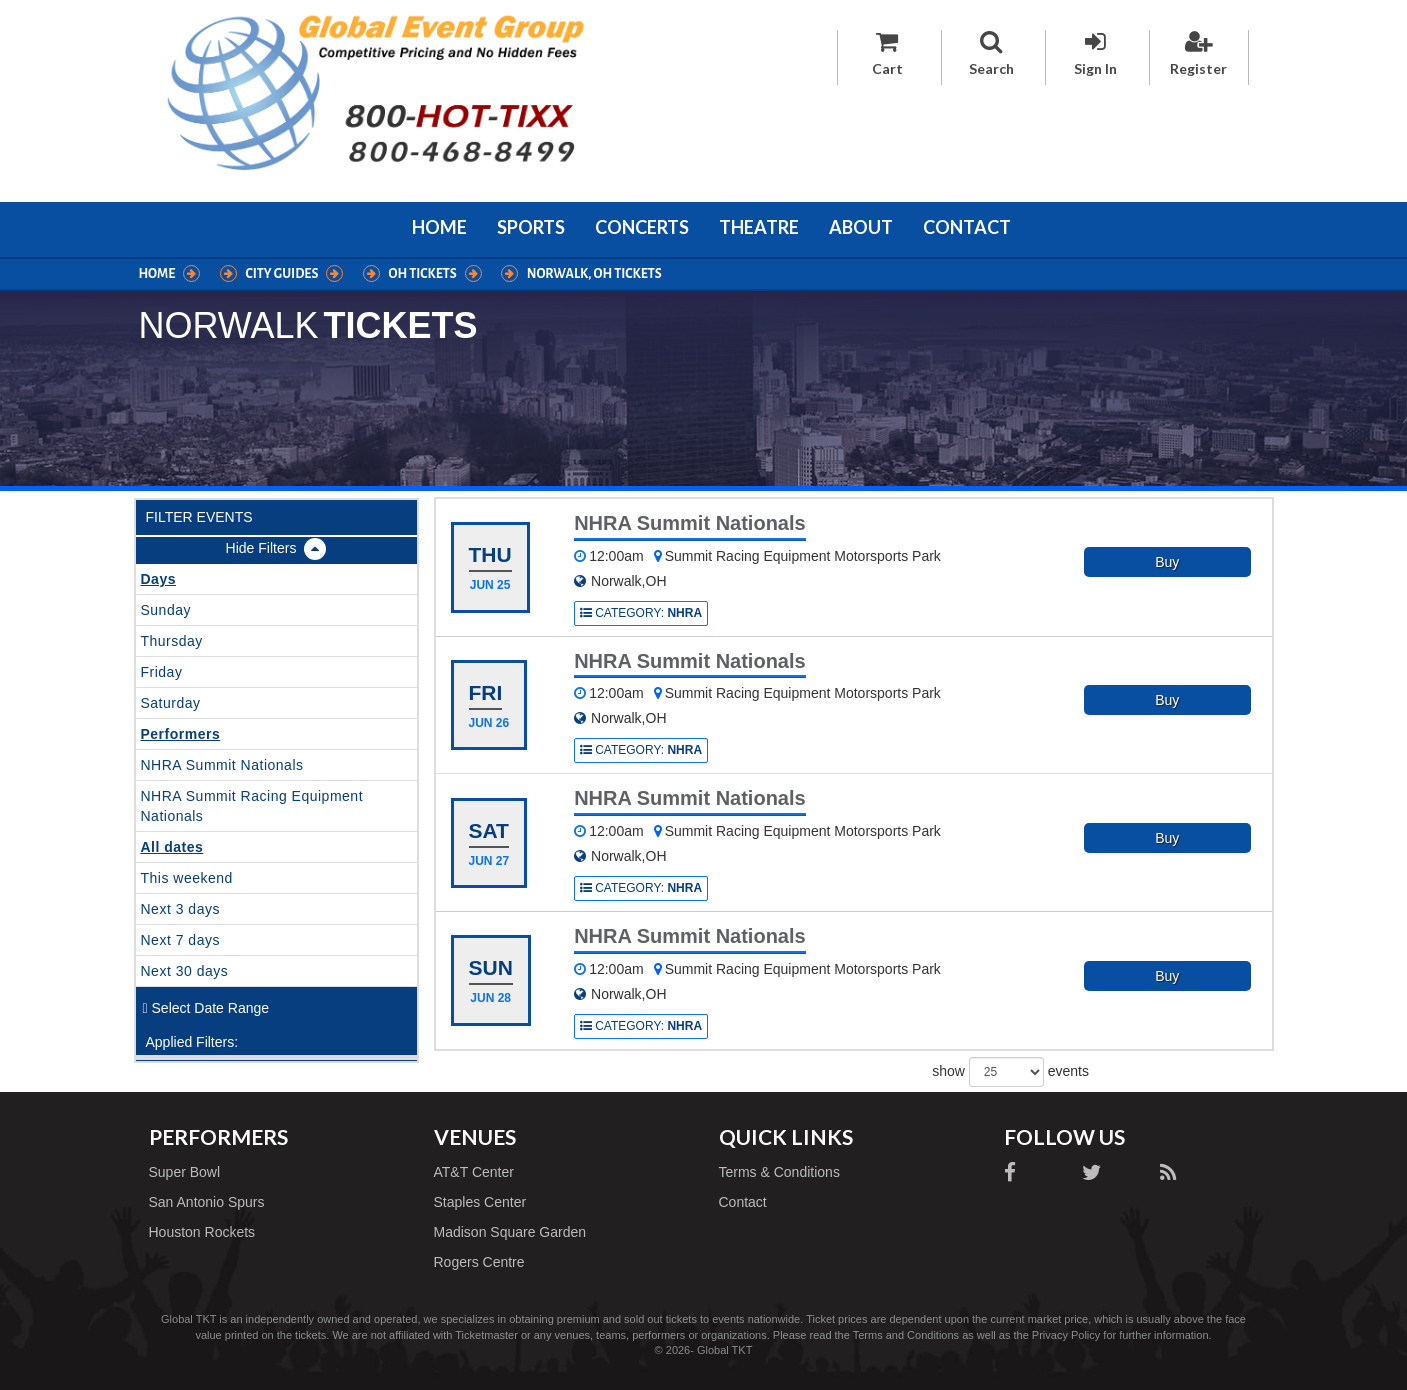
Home (439, 227)
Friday (162, 672)
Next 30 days (185, 971)
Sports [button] (531, 227)
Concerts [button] (642, 227)
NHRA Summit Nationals (222, 765)
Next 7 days (180, 940)
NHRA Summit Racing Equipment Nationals (252, 806)
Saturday (171, 703)
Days (158, 579)
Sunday (166, 610)
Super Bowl (185, 1172)
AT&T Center (474, 1172)
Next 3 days (180, 909)
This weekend (187, 878)
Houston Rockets (202, 1232)
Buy (1167, 562)
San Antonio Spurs (207, 1202)
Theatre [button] (759, 227)
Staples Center (480, 1202)
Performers (181, 734)
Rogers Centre (479, 1262)
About (861, 227)
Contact (967, 227)
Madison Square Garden (510, 1232)
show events (1010, 1072)
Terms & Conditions (779, 1172)
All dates (172, 847)
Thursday (172, 641)
